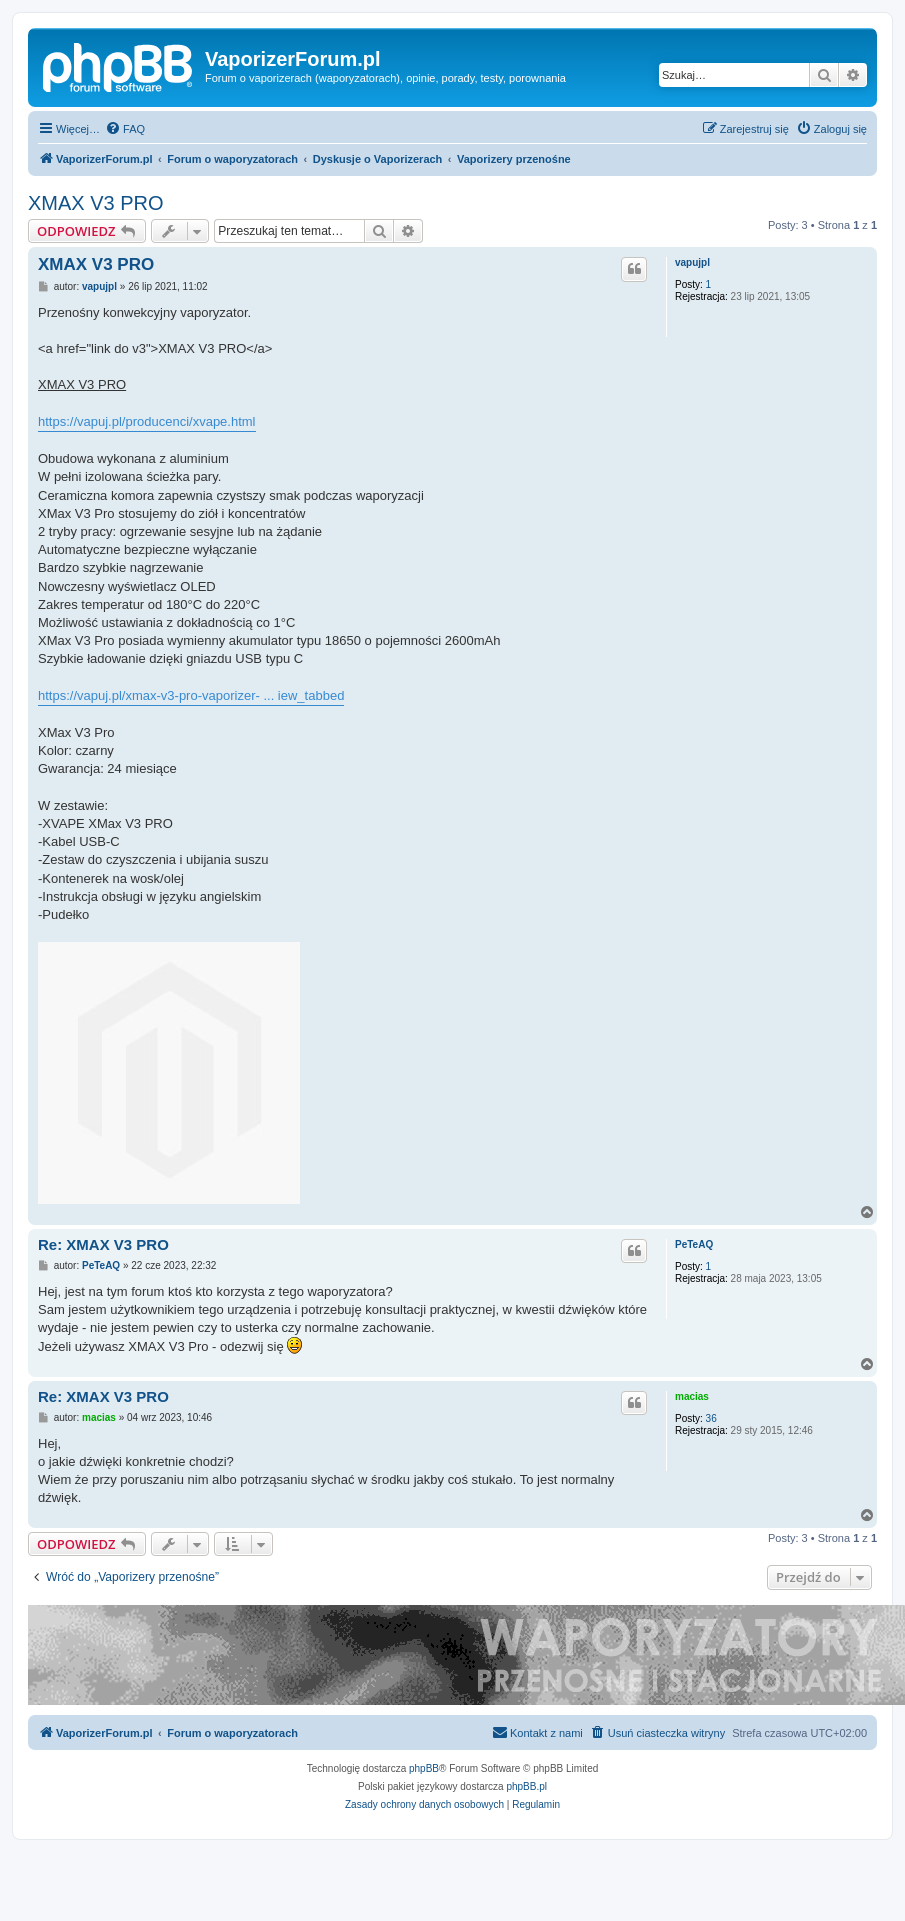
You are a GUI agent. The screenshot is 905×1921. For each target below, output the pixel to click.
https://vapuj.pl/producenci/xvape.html (147, 421)
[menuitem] (125, 129)
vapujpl (692, 262)
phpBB (424, 1768)
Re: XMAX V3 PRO (103, 1244)
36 (711, 1418)
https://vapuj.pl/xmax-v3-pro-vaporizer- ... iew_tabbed (191, 695)
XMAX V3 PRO (96, 203)
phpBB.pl (526, 1786)
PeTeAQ (694, 1244)
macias (692, 1396)
